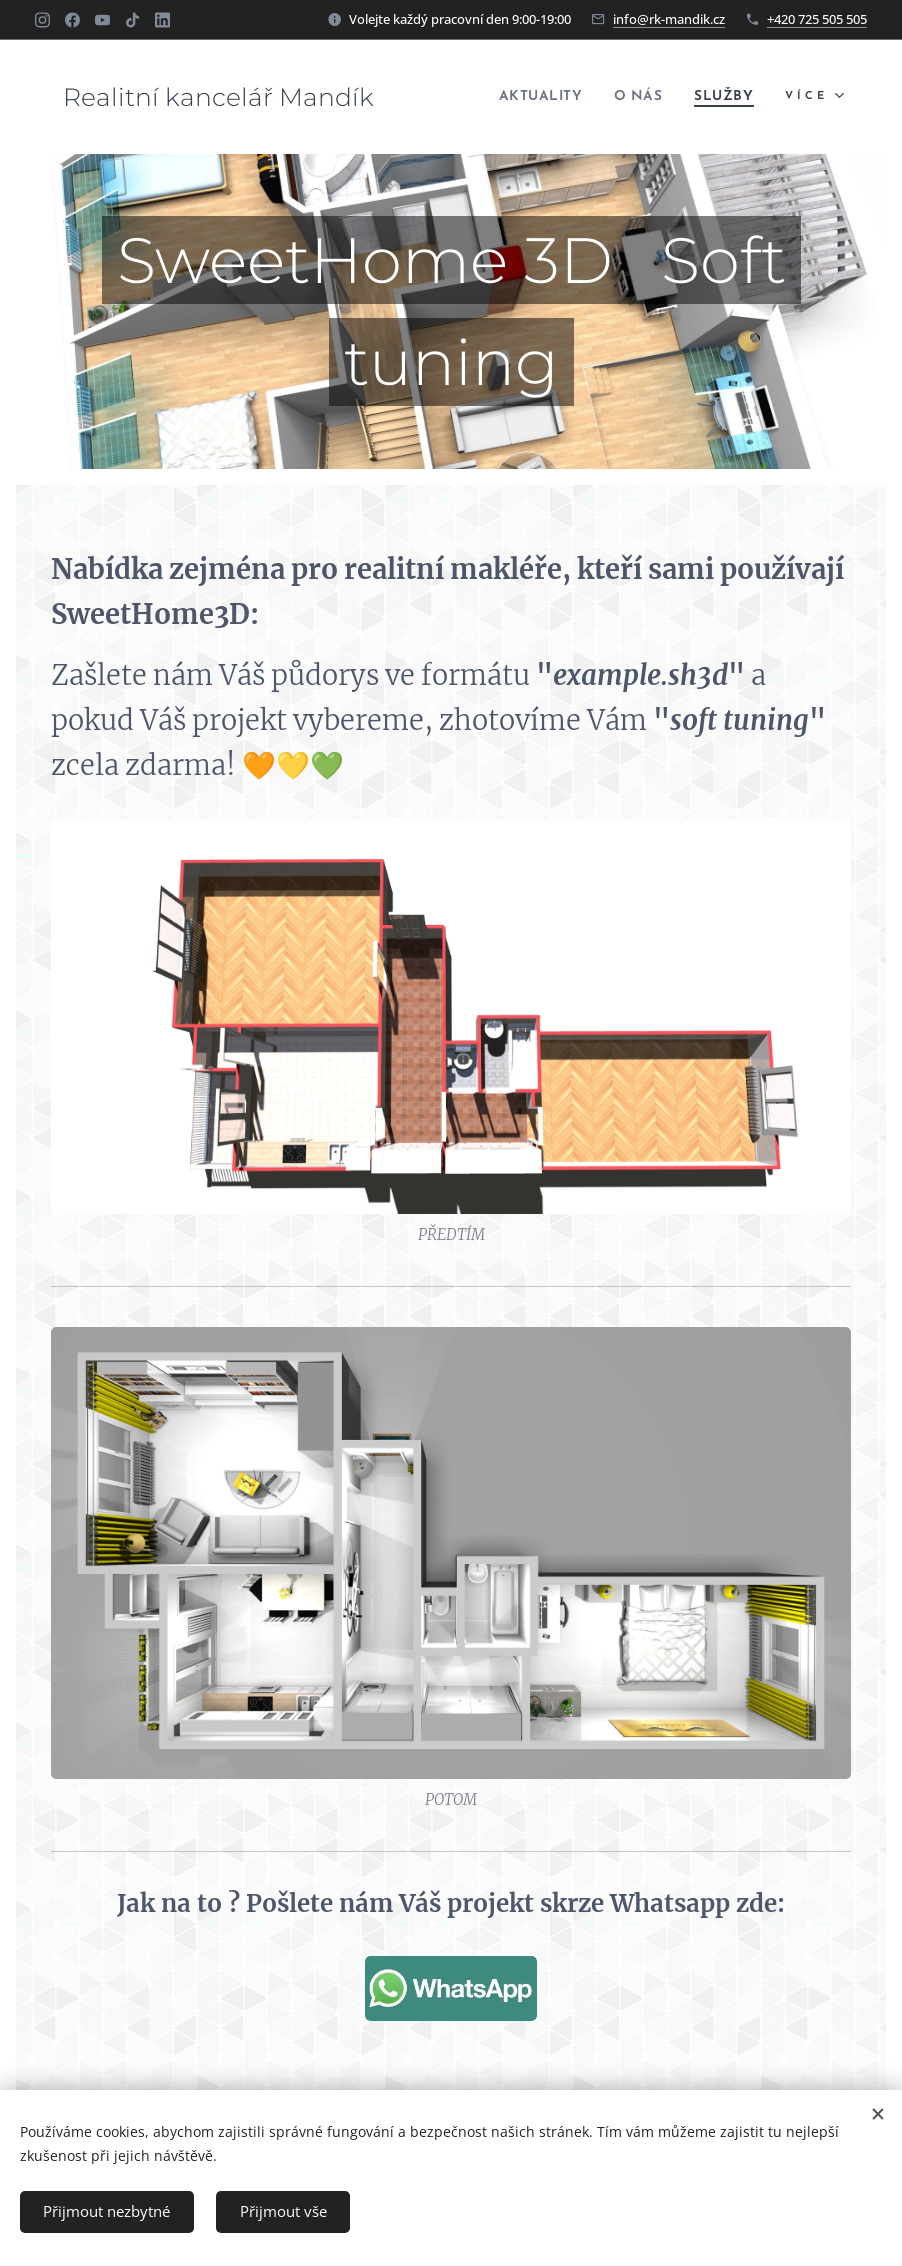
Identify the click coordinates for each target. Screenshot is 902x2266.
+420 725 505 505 (817, 19)
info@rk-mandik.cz (669, 19)
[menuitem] (521, 97)
